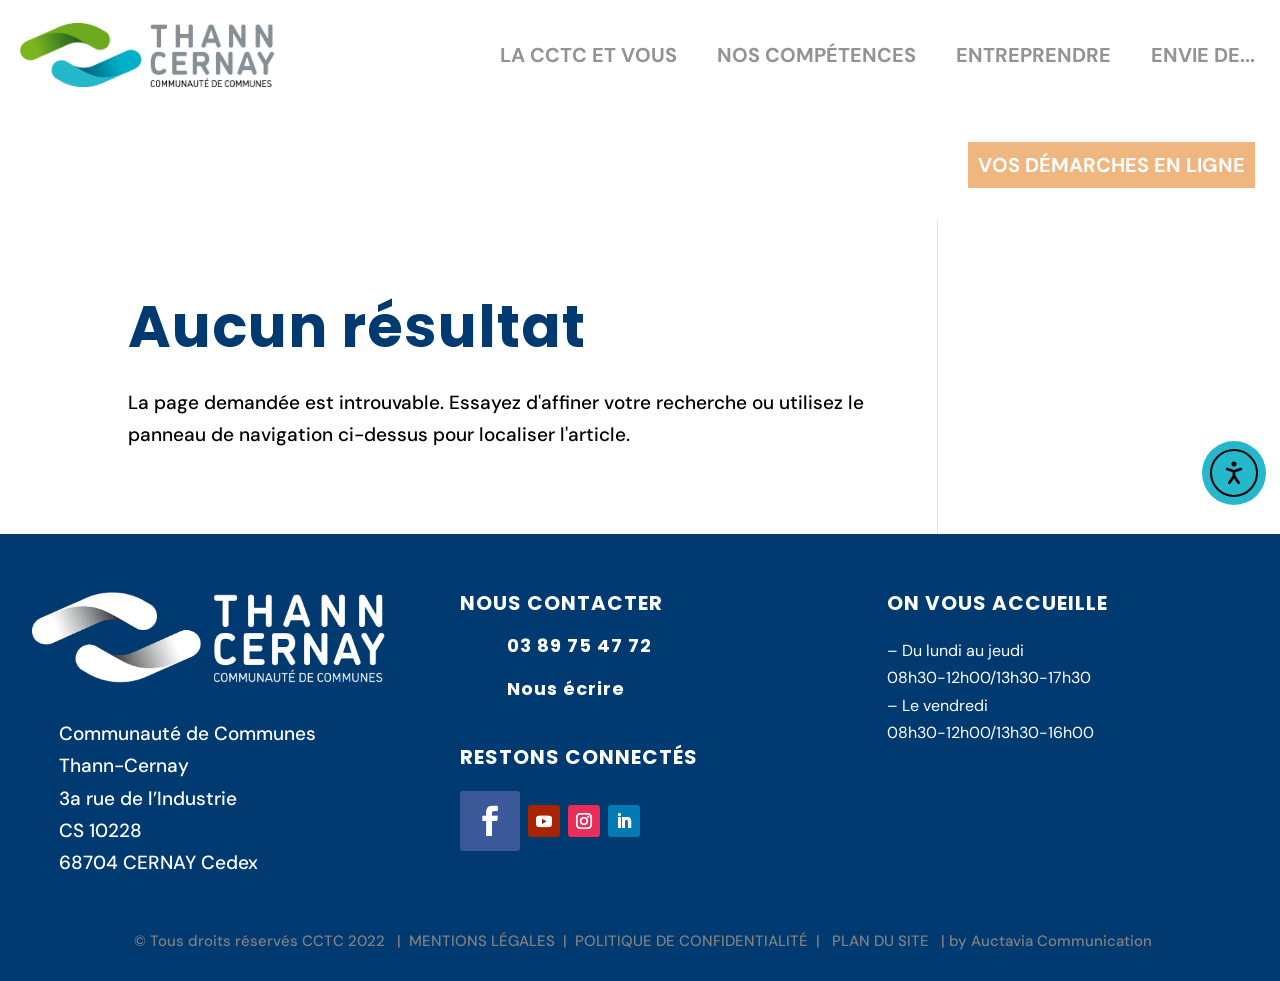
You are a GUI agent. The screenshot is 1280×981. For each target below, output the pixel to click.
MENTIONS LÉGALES (482, 941)
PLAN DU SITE (880, 941)
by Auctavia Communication (1050, 941)
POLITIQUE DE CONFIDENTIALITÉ (691, 941)
